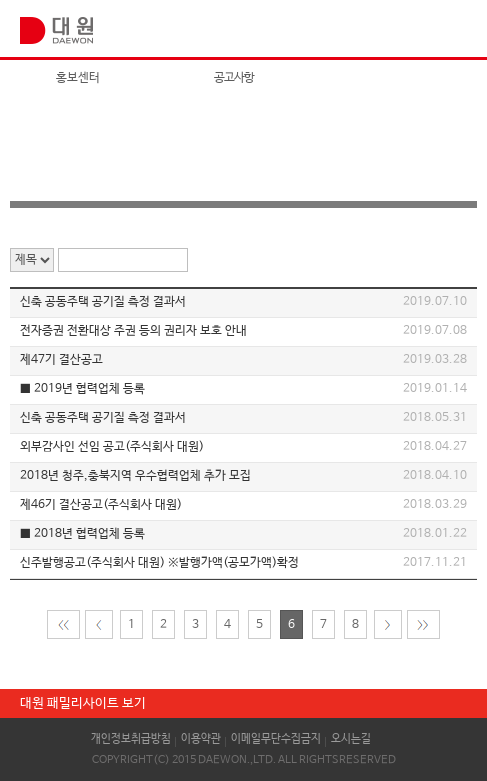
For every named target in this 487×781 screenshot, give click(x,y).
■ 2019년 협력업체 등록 (82, 389)
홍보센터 (78, 78)
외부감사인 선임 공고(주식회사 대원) (112, 447)
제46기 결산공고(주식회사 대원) (101, 505)
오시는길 (351, 739)
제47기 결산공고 (61, 360)
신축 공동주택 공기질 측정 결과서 (103, 302)
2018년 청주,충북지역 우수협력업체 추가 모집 (135, 476)
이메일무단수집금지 (276, 739)
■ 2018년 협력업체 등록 (82, 534)
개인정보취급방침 (131, 739)
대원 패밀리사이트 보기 (83, 703)
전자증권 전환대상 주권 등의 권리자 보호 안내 (133, 331)
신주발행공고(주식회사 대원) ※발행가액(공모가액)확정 (159, 563)
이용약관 (201, 739)
